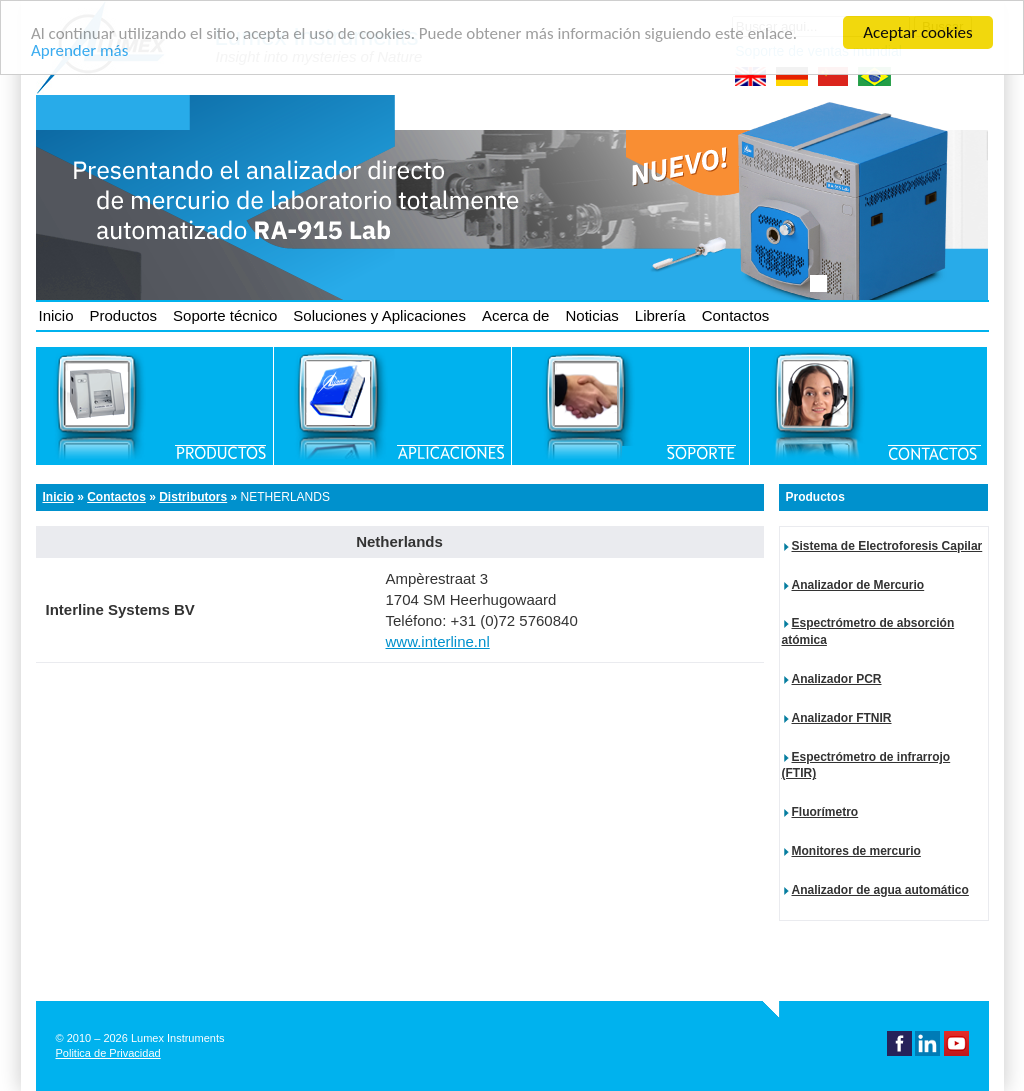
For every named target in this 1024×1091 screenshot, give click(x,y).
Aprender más (79, 49)
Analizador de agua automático (880, 890)
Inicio (56, 315)
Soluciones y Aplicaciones (379, 315)
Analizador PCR (837, 679)
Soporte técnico (225, 315)
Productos (124, 315)
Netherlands (285, 497)
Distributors (193, 497)
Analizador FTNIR (842, 718)
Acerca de (516, 315)
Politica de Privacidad (108, 1053)
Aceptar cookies (917, 32)
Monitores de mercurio (856, 851)
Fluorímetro (825, 812)
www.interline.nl (438, 641)
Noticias (591, 315)
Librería (660, 315)
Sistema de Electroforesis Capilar (887, 546)
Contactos (736, 315)
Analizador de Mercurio (858, 585)
